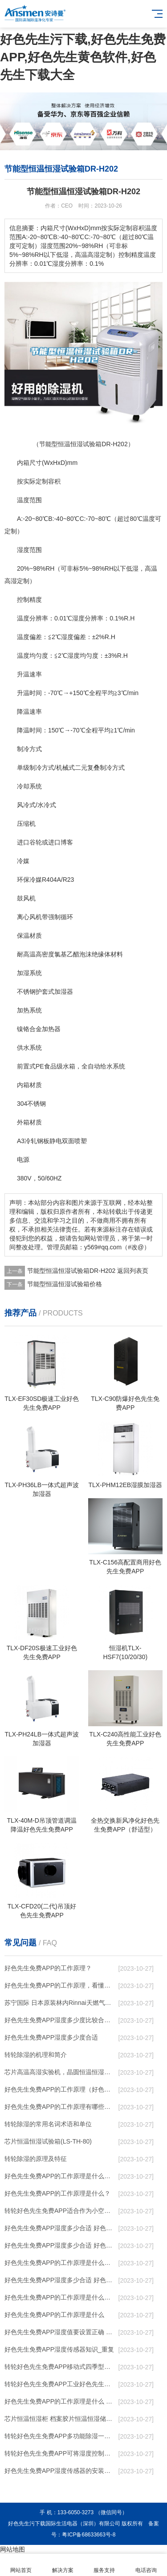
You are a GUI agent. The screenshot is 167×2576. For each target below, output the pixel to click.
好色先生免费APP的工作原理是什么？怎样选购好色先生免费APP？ (59, 2176)
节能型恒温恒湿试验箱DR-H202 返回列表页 (87, 1270)
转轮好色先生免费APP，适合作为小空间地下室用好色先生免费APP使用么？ (59, 2210)
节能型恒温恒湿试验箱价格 (64, 1284)
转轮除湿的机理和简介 (35, 2054)
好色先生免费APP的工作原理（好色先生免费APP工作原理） (59, 2089)
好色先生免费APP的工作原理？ (48, 1968)
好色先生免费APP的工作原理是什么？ (57, 2193)
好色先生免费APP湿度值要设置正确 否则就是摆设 (59, 2332)
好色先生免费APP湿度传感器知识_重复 (59, 2349)
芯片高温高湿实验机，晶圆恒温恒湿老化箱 (59, 2072)
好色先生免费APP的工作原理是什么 (54, 2314)
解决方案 (63, 2565)
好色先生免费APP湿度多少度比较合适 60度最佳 (59, 2020)
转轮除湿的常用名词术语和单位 (48, 2124)
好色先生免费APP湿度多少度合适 (51, 2037)
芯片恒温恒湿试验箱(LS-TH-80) (48, 2141)
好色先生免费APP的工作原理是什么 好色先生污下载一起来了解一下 (59, 2401)
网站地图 (12, 2549)
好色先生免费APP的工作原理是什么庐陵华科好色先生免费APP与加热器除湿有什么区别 (59, 2297)
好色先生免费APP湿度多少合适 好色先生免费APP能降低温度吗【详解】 (59, 2228)
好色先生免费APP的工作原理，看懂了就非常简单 (59, 1985)
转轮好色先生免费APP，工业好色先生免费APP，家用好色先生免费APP (59, 2384)
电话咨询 (146, 2565)
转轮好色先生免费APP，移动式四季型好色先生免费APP (59, 2366)
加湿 (23, 972)
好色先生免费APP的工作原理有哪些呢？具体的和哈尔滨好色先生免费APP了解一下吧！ (59, 2106)
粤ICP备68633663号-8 (88, 2535)
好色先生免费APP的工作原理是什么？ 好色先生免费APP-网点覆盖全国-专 (59, 2262)
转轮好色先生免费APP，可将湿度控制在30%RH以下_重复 (59, 2453)
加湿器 (63, 991)
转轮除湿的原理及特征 (35, 2158)
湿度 (23, 549)
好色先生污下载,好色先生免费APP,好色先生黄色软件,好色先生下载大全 (83, 57)
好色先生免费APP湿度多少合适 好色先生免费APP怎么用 (59, 2280)
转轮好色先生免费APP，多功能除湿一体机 (59, 2436)
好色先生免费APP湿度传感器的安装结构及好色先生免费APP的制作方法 (59, 2470)
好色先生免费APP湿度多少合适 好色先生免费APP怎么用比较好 (59, 2245)
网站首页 (21, 2565)
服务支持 (105, 2565)
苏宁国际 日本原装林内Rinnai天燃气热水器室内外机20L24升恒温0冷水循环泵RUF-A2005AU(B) (59, 2002)
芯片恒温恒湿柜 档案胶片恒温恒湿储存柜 (59, 2418)
